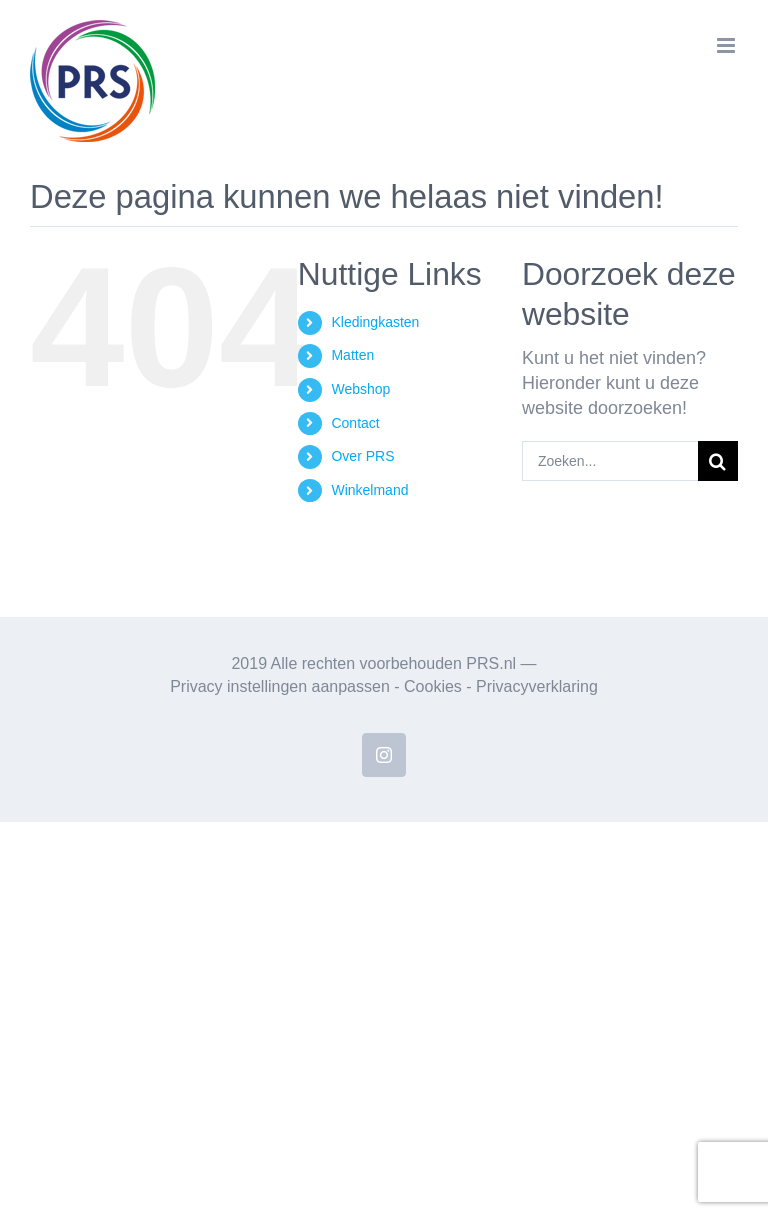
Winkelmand (369, 490)
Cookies (433, 686)
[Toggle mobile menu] (727, 45)
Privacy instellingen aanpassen (280, 686)
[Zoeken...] (610, 461)
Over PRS (362, 456)
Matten (352, 355)
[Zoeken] (718, 461)
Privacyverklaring (537, 686)
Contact (355, 423)
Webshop (360, 389)
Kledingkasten (375, 322)
